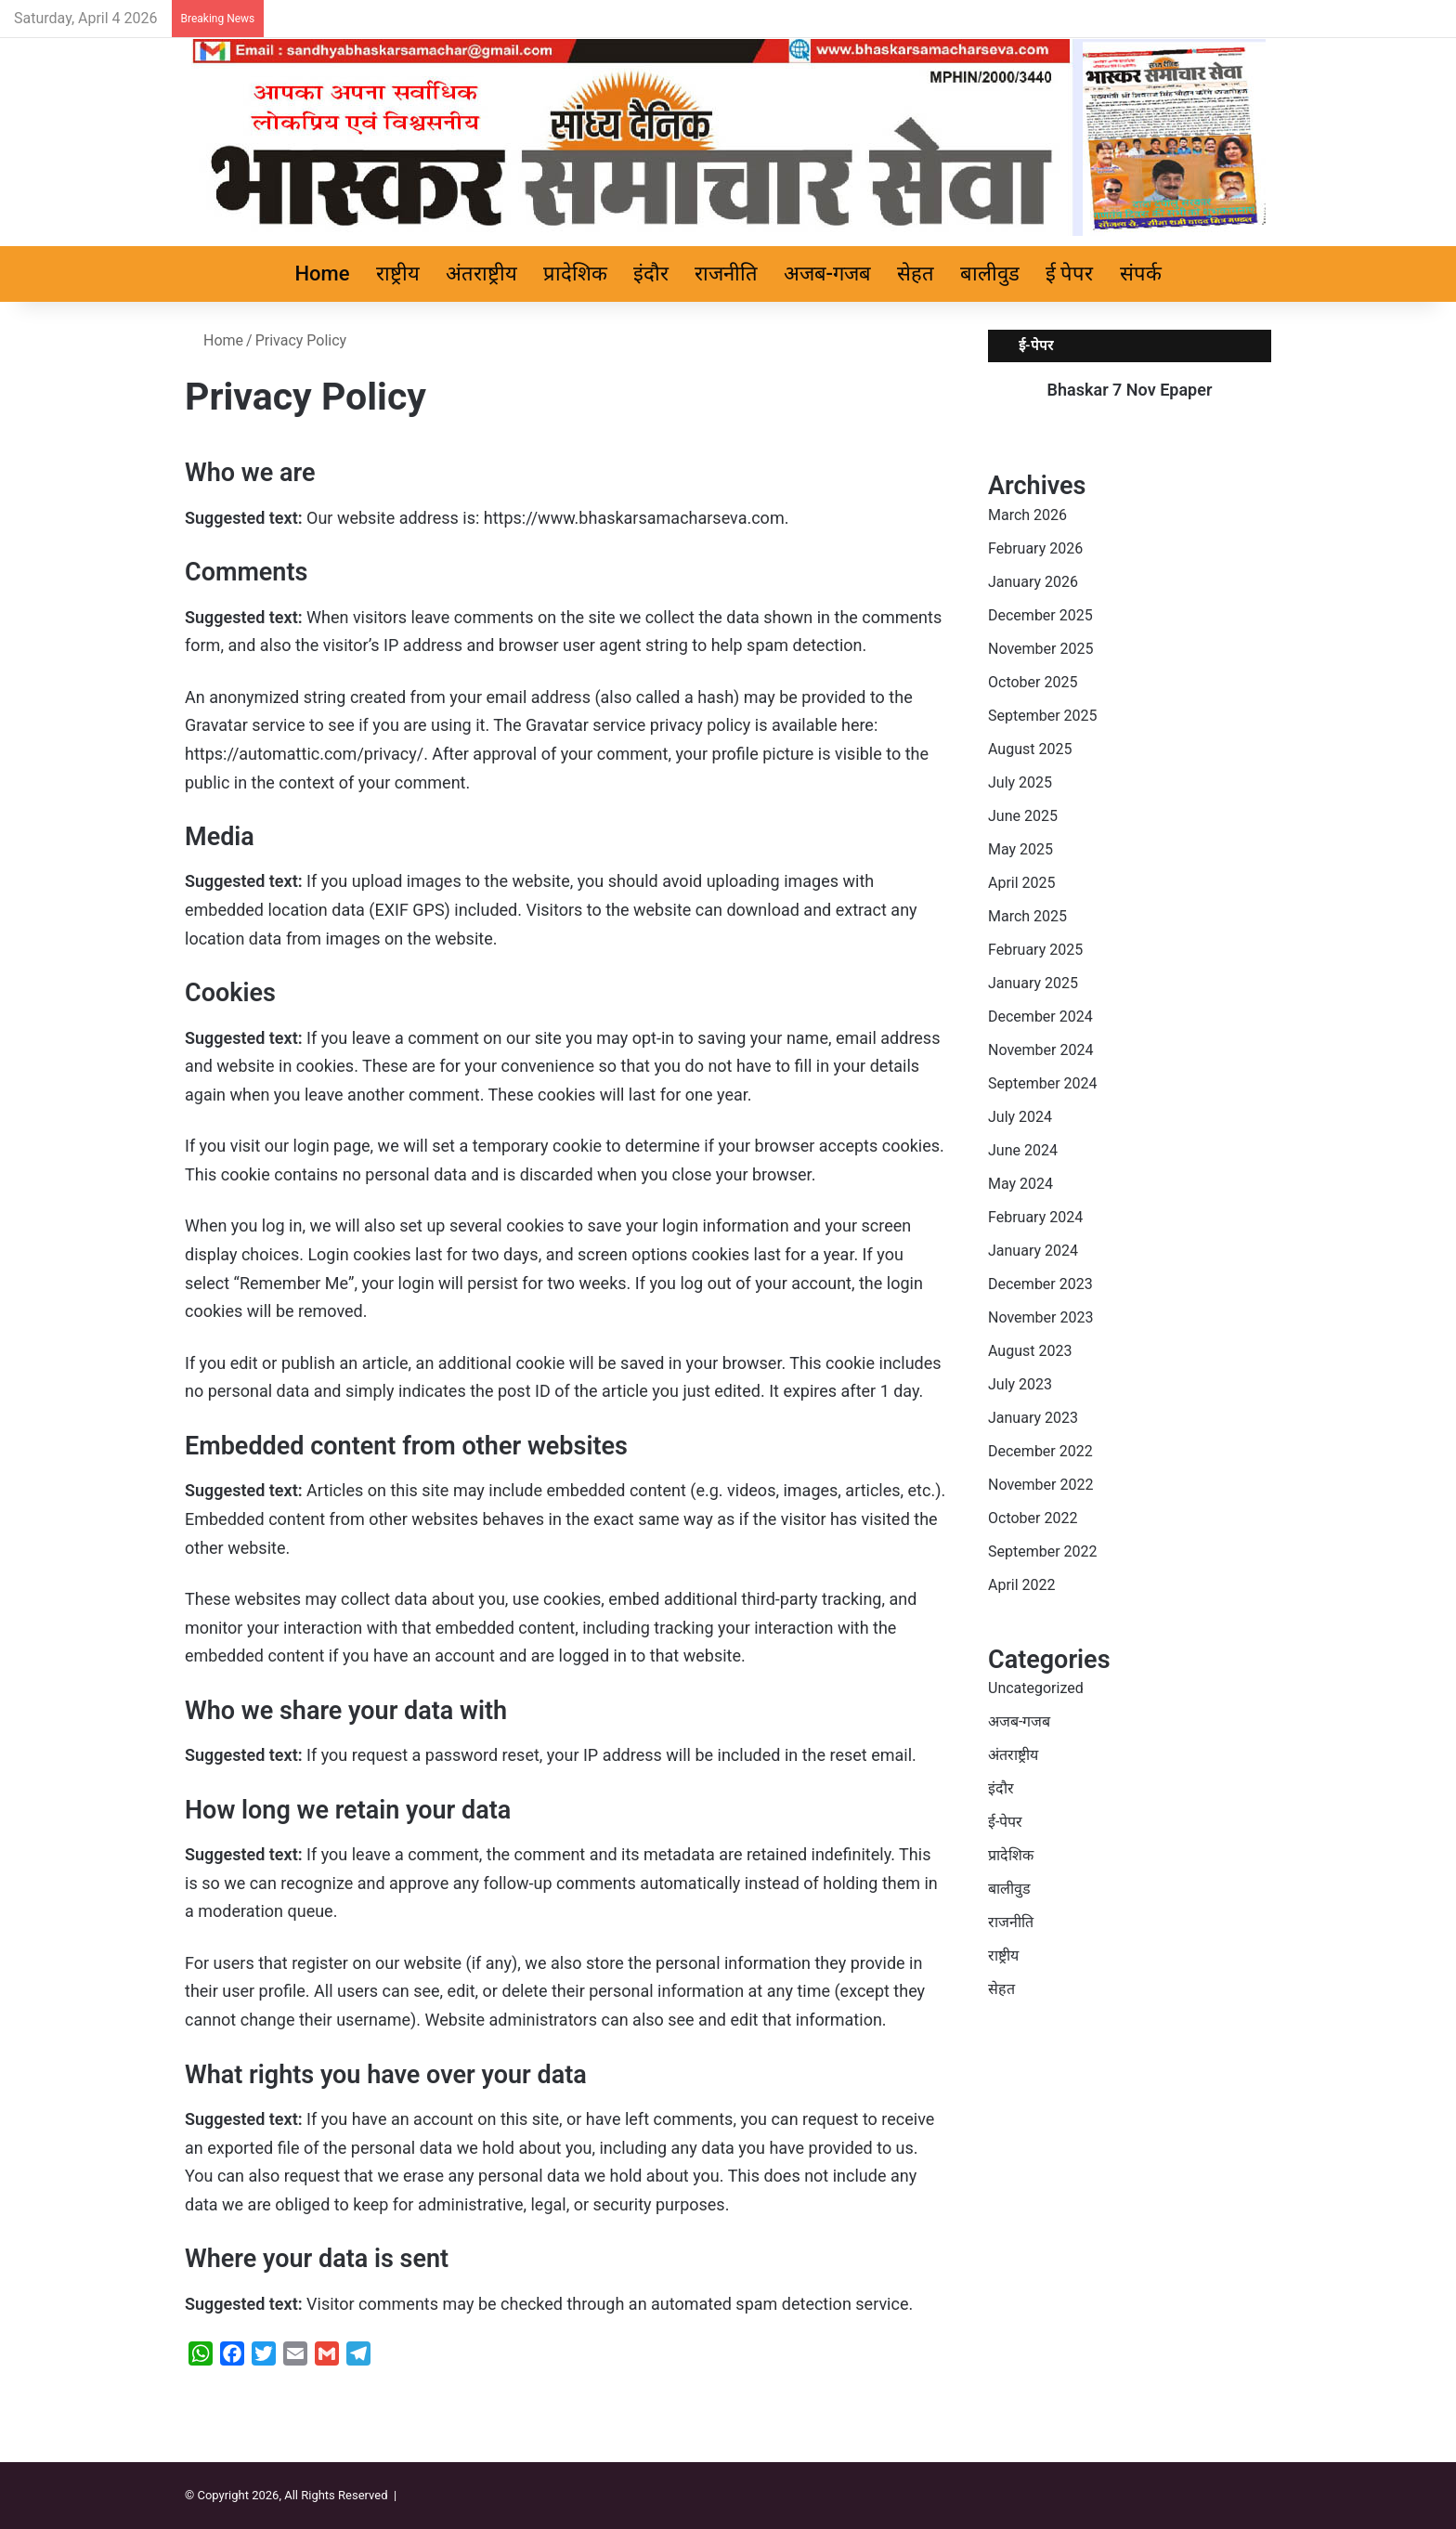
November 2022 (1040, 1484)
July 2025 (1020, 782)
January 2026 (1033, 582)
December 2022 (1040, 1451)
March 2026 (1027, 515)
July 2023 (1020, 1384)
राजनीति (726, 273)
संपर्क (1141, 273)
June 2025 (1023, 816)
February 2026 (1035, 548)
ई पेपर (1069, 273)
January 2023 (1033, 1418)
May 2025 (1020, 849)
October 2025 (1032, 682)
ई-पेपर (1005, 1822)
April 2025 (1022, 883)
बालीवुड (990, 273)
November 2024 (1040, 1050)
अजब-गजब (827, 273)
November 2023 (1040, 1317)
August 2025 (1030, 749)
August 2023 (1030, 1351)
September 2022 (1043, 1551)
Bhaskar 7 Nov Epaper (1130, 389)
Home (322, 273)
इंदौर (651, 273)
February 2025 (1035, 949)
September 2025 (1043, 715)
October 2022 (1032, 1518)
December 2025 (1040, 615)
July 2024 (1020, 1117)
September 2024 (1043, 1083)
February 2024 (1035, 1217)
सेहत (915, 273)
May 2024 (1020, 1184)
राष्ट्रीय (398, 273)
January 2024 (1033, 1250)
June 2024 (1023, 1150)
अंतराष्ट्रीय (481, 273)
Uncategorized (1036, 1688)
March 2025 (1027, 916)
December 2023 (1040, 1284)
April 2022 (1022, 1585)
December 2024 (1040, 1016)
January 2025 (1033, 983)
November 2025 (1040, 649)
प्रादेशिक (575, 273)
